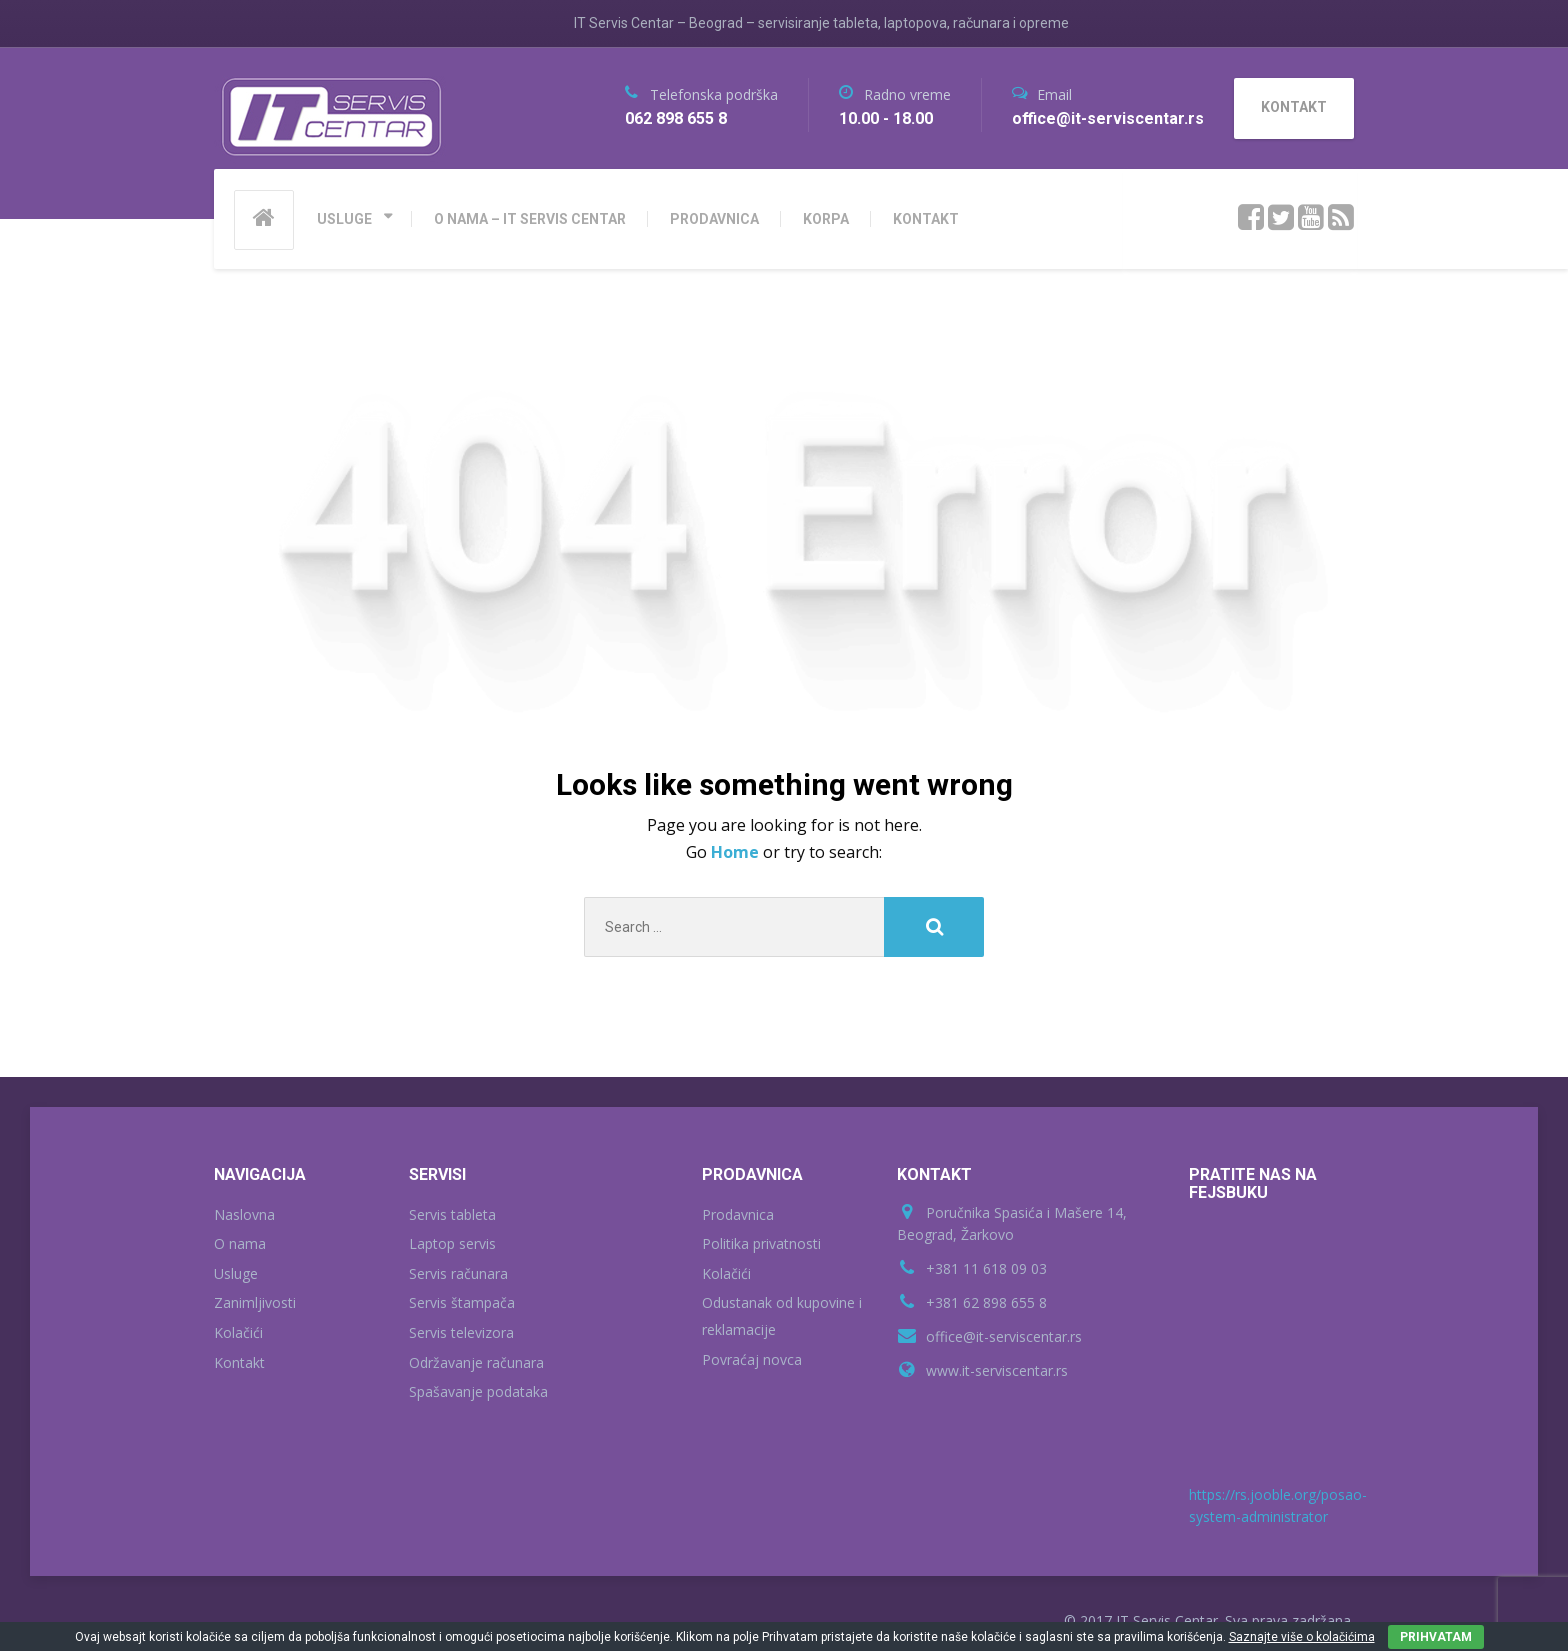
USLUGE (344, 219)
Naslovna (244, 1214)
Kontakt (239, 1362)
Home (737, 852)
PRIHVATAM (1436, 1637)
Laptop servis (452, 1243)
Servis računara (458, 1273)
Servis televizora (461, 1332)
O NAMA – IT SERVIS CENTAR (530, 219)
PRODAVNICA (714, 219)
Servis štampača (462, 1302)
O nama (240, 1243)
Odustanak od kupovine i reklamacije (782, 1316)
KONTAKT (926, 219)
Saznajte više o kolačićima (1302, 1637)
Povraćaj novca (752, 1359)
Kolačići (238, 1332)
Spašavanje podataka (478, 1391)
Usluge (236, 1273)
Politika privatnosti (761, 1243)
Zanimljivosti (255, 1302)
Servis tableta (452, 1214)
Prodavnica (738, 1214)
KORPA (826, 219)
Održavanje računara (476, 1362)
